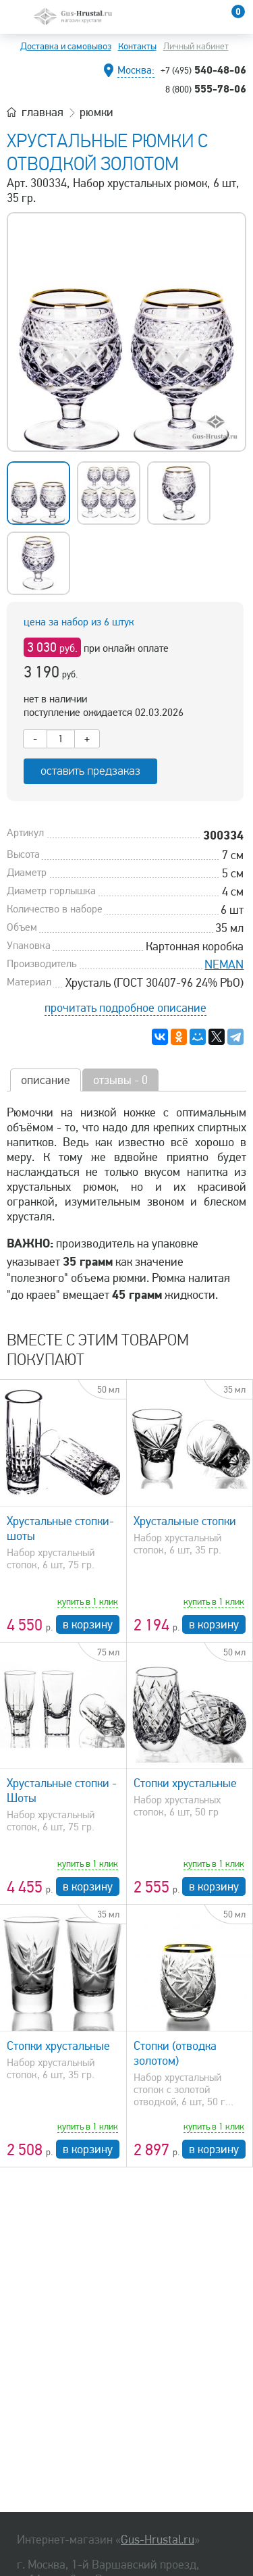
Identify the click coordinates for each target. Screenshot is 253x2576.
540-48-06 (203, 69)
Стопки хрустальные (185, 1783)
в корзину (88, 1624)
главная (42, 112)
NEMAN (224, 964)
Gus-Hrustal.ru (157, 2539)
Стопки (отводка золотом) (175, 2053)
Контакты (137, 46)
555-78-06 (205, 88)
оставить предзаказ (90, 771)
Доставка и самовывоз (65, 46)
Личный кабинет (196, 46)
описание (45, 1080)
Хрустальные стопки (185, 1521)
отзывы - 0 (120, 1080)
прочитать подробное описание (125, 1007)
